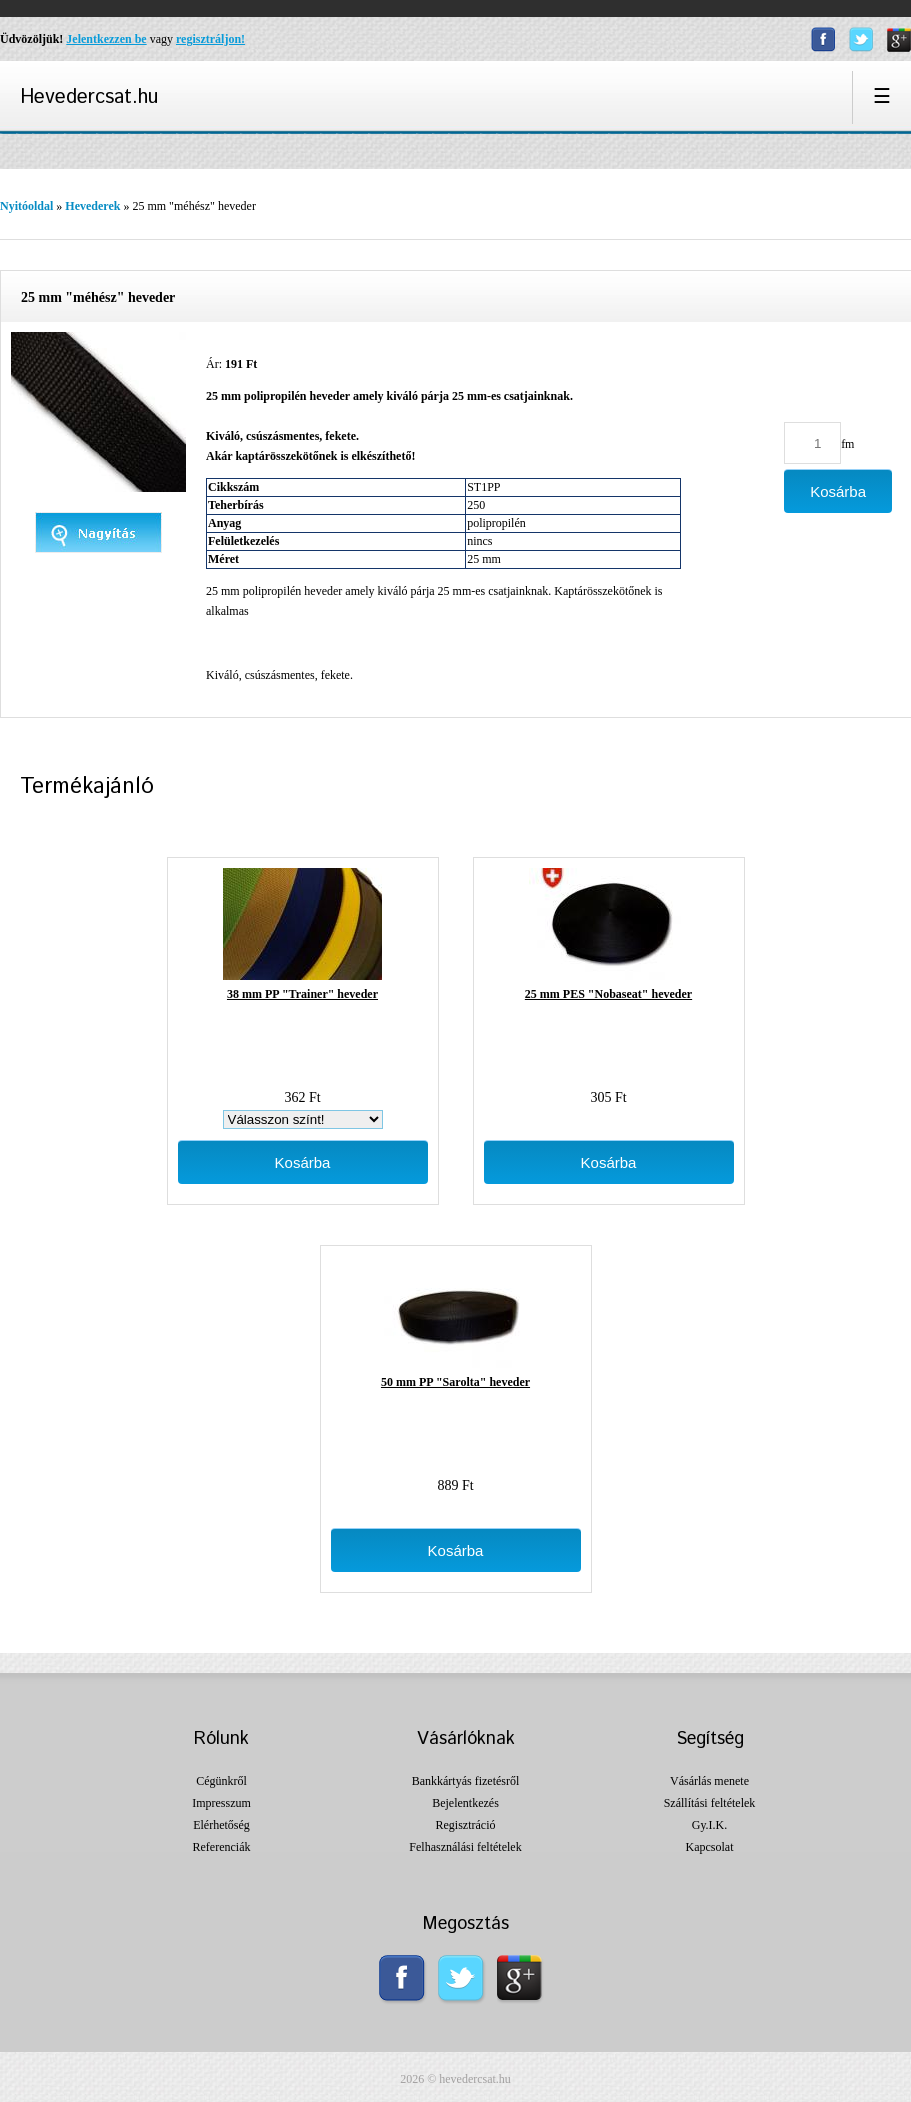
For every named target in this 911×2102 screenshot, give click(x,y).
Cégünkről (221, 1781)
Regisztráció (466, 1825)
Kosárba (303, 1162)
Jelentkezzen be (106, 39)
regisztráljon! (210, 39)
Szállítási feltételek (710, 1803)
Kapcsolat (710, 1847)
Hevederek (92, 206)
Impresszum (221, 1803)
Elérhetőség (221, 1825)
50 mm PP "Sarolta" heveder (455, 1382)
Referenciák (222, 1847)
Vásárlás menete (709, 1781)
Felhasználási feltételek (465, 1847)
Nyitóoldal (26, 206)
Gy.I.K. (710, 1825)
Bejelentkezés (465, 1803)
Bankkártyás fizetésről (466, 1781)
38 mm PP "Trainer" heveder (302, 994)
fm (847, 444)
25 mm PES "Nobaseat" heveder (608, 994)
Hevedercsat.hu (89, 97)
